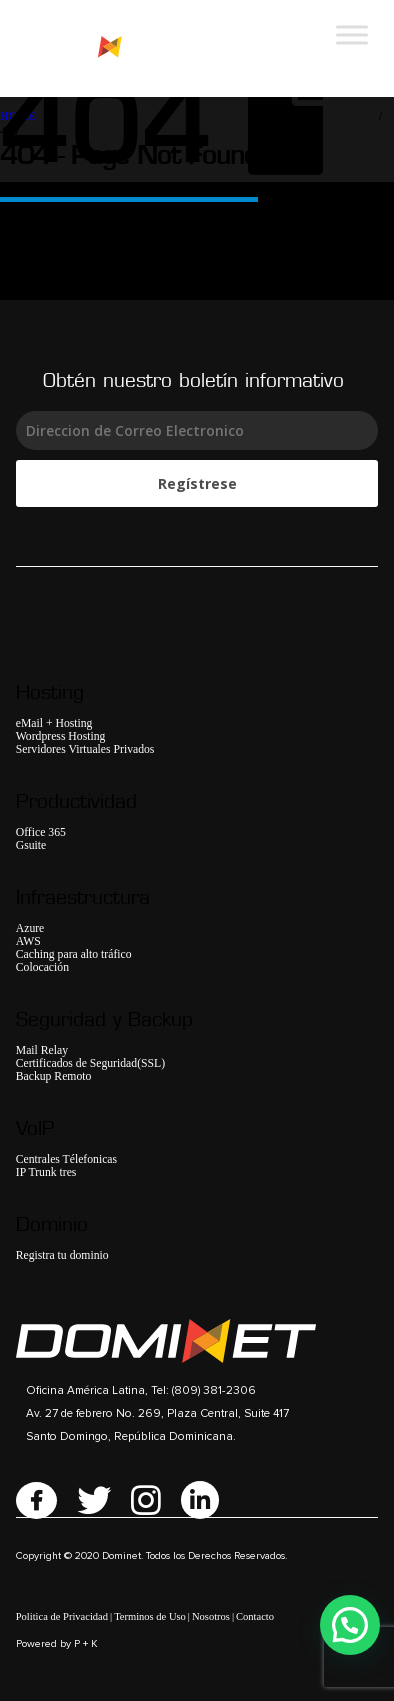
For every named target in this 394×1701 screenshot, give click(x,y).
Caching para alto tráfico (74, 954)
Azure (30, 928)
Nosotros (211, 1616)
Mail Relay (42, 1050)
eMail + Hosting (54, 723)
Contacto (255, 1616)
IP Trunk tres (46, 1172)
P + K (86, 1644)
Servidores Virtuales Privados (85, 749)
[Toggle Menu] (352, 34)
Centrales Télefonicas (66, 1159)
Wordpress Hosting (61, 736)
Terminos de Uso (150, 1616)
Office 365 (41, 832)
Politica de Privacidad (62, 1616)
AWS (28, 941)
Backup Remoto (54, 1076)
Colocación (42, 967)
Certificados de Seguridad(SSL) (90, 1063)
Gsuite (31, 845)
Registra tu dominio (62, 1255)
